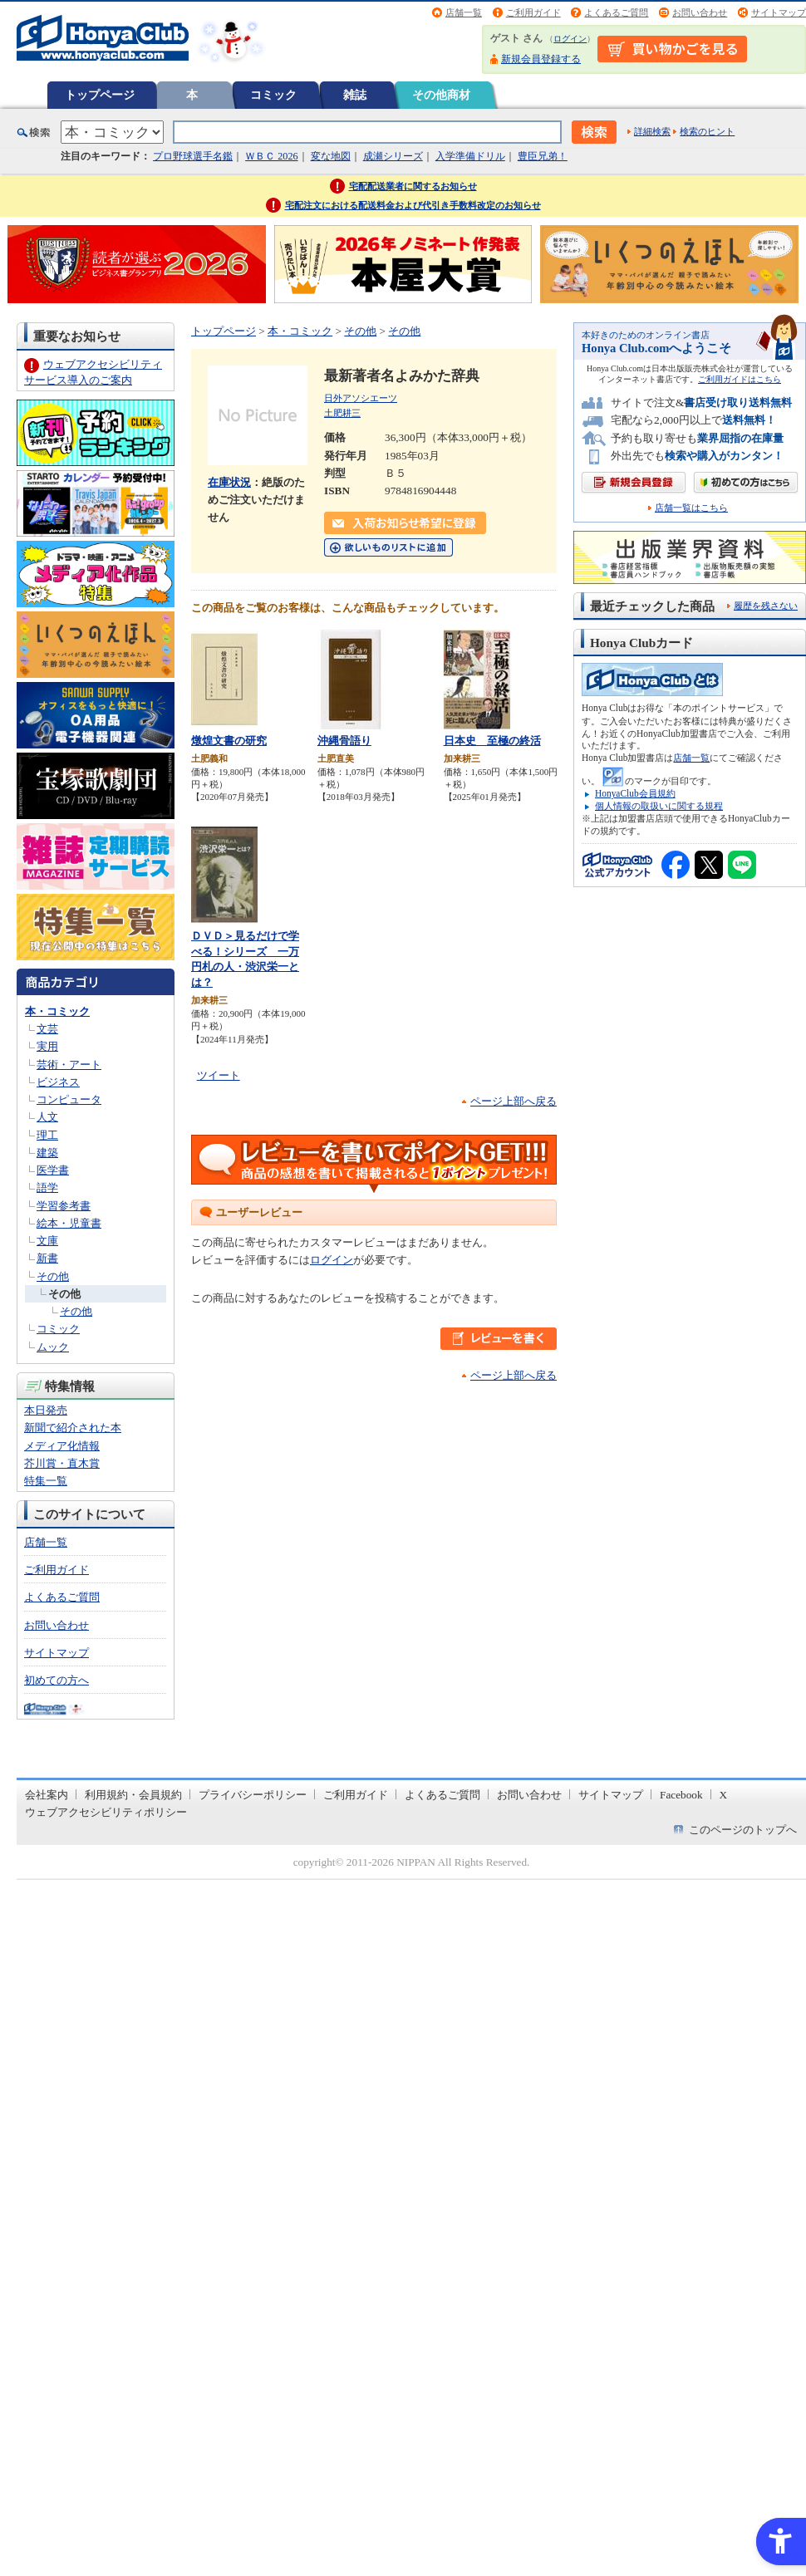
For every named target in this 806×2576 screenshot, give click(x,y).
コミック (273, 94)
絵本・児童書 (69, 1223)
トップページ (100, 94)
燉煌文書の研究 (229, 740)
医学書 (53, 1170)
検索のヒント (707, 131)
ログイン (570, 38)
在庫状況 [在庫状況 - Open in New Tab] (229, 482)
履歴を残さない (766, 606)
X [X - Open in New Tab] (724, 1794)
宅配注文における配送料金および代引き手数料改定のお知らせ (413, 205)
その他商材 (441, 94)
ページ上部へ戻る (513, 1101)
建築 (47, 1152)
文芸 (47, 1029)
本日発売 (45, 1410)
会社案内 (46, 1794)
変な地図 (331, 156)
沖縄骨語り (344, 740)
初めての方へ (56, 1680)
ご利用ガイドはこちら (739, 379)
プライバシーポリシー (253, 1794)
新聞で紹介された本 (72, 1427)
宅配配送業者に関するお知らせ (413, 186)
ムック (53, 1347)
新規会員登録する (541, 59)
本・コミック (57, 1011)
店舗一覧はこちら (691, 508)
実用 (47, 1046)
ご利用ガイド (533, 12)
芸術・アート (69, 1064)
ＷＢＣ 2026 (271, 156)
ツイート (218, 1075)
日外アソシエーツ (360, 398)
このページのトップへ (743, 1829)
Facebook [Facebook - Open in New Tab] (681, 1794)
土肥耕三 (342, 413)
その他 (53, 1276)
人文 (47, 1117)
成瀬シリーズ (393, 156)
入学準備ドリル (470, 156)
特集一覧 (45, 1480)
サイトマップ (778, 12)
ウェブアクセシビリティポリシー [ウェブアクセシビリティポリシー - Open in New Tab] (106, 1812)
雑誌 (354, 94)
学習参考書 (64, 1206)
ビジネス (58, 1082)
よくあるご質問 (616, 12)
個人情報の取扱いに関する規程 (659, 806)
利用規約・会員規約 (133, 1794)
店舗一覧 (463, 12)
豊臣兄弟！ (543, 156)
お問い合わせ (699, 12)
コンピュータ (69, 1099)
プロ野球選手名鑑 (193, 156)
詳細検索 (652, 131)
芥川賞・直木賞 (62, 1463)
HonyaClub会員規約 (635, 793)
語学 (47, 1187)
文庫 (47, 1240)
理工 (47, 1135)
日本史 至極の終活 (492, 740)
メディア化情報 (62, 1446)
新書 (47, 1258)
